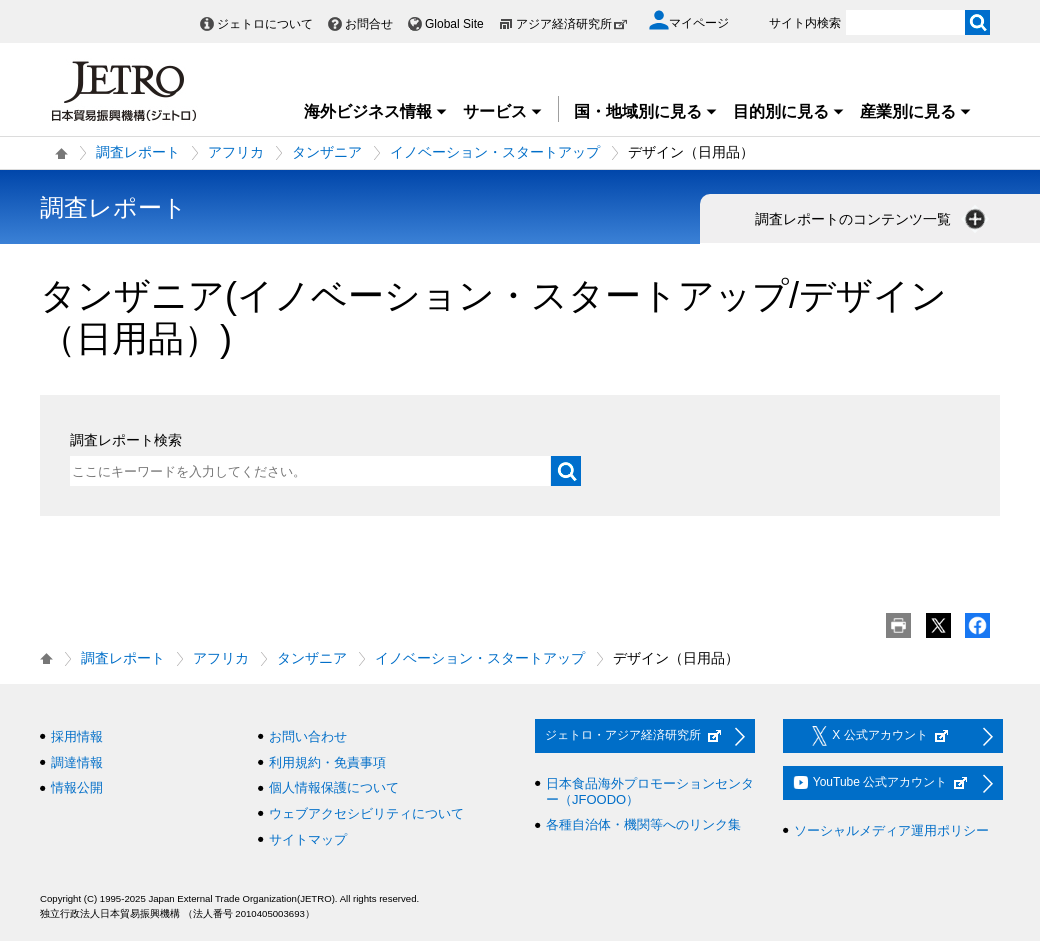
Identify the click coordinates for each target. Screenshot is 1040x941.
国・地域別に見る (646, 111)
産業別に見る (916, 111)
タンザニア (327, 152)
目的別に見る (789, 111)
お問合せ (369, 24)
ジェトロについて (265, 24)
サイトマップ (308, 839)
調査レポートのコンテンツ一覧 (872, 219)
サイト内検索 (805, 23)
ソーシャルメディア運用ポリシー (891, 830)
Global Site (454, 24)
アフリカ (236, 152)
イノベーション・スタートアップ (495, 152)
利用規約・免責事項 (327, 762)
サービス (503, 111)
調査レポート (138, 152)
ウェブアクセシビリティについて (366, 813)
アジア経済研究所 (572, 24)
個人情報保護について (334, 787)
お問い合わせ (308, 736)
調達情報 (77, 762)
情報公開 (77, 787)
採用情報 (77, 736)
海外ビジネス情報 (376, 111)
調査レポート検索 (126, 440)
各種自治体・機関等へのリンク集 (643, 824)
